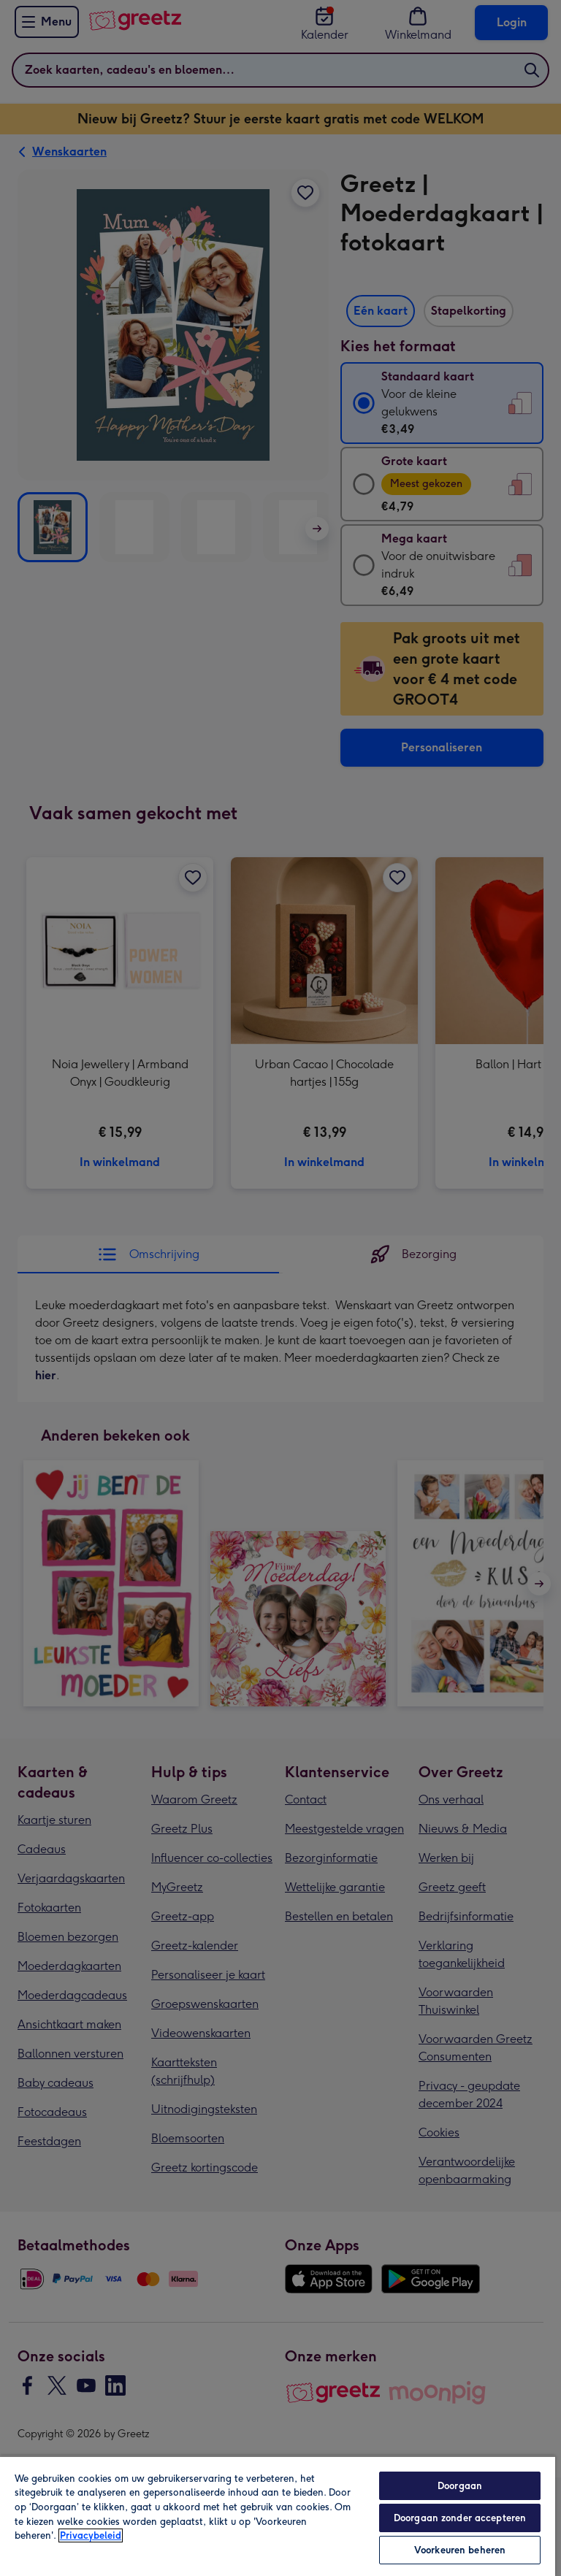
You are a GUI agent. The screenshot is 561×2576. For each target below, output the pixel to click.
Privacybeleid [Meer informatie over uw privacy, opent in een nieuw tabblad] (90, 2535)
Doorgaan (460, 2485)
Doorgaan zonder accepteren (460, 2517)
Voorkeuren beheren (459, 2550)
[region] (277, 2516)
